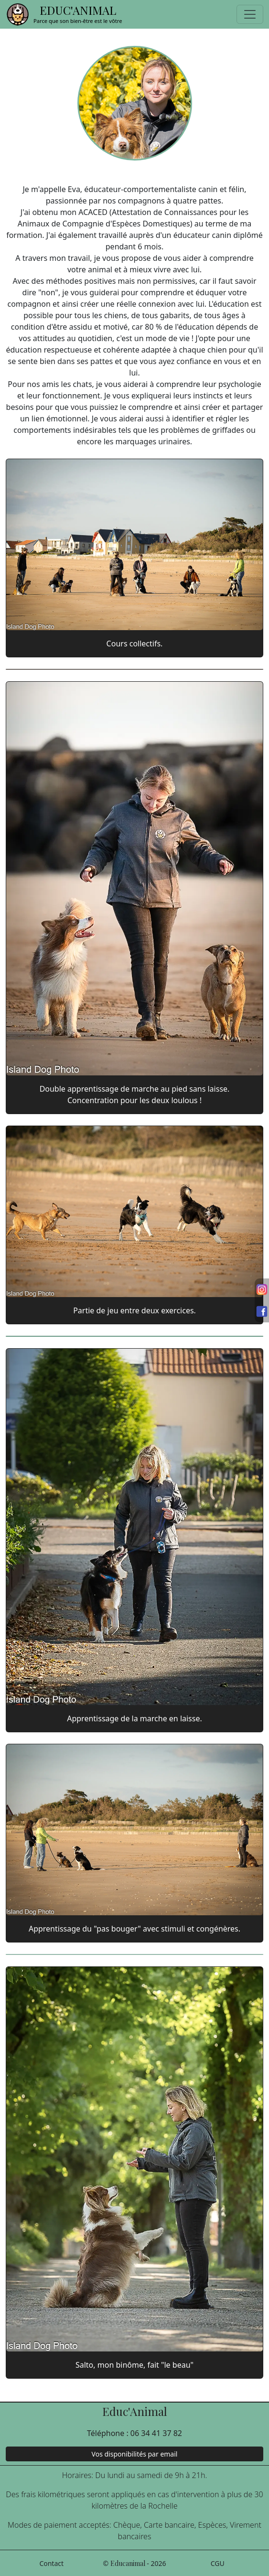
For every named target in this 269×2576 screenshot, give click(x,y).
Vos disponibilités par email (135, 2453)
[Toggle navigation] (250, 14)
